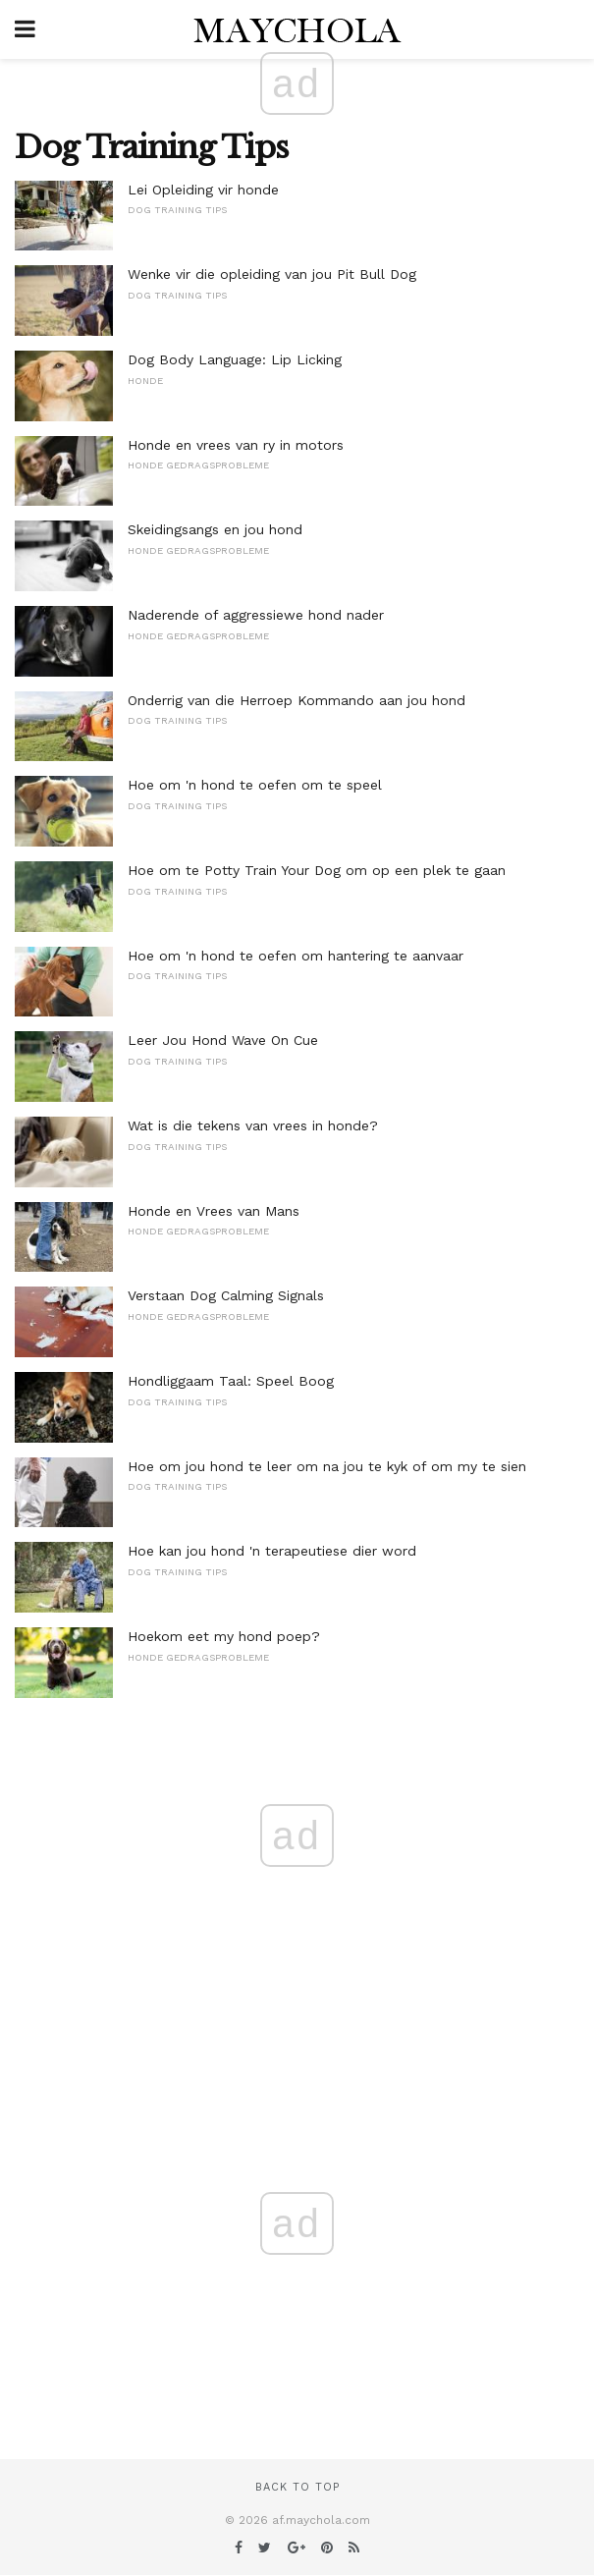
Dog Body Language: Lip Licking (235, 359)
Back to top (297, 2487)
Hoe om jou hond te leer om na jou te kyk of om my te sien (327, 1466)
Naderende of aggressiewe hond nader (256, 615)
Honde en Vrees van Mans (213, 1211)
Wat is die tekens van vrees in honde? (253, 1125)
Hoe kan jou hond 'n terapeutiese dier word (272, 1551)
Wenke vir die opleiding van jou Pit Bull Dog (272, 274)
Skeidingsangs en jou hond (215, 529)
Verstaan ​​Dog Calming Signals (226, 1295)
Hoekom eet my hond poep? (224, 1636)
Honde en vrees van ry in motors (236, 445)
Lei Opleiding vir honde (203, 189)
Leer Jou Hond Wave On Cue (223, 1040)
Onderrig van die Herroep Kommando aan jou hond (296, 700)
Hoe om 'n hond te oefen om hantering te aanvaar (295, 955)
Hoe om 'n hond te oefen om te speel (255, 785)
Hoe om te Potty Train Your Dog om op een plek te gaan (317, 870)
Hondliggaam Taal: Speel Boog (231, 1381)
